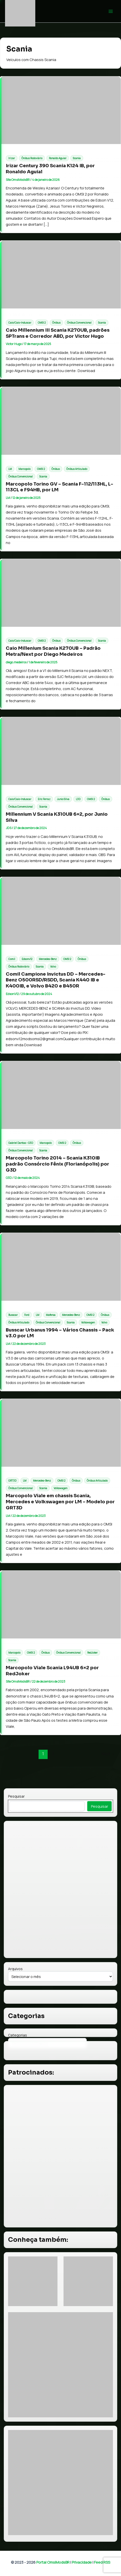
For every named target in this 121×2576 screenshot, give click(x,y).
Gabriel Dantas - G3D (20, 1143)
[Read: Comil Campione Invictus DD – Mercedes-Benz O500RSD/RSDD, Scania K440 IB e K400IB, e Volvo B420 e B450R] (60, 911)
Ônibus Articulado (76, 469)
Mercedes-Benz (48, 959)
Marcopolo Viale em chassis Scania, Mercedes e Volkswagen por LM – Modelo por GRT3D (60, 1501)
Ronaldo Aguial (57, 158)
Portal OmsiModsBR (53, 2562)
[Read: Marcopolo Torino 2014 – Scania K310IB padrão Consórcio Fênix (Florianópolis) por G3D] (60, 1095)
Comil (11, 959)
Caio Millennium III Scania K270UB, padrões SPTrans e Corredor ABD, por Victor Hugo (57, 333)
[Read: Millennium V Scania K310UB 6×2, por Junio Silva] (60, 751)
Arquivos (15, 1968)
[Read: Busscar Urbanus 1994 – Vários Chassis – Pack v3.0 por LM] (60, 1267)
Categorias (17, 2035)
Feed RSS (102, 2562)
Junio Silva (63, 799)
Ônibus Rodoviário (31, 158)
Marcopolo (24, 469)
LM (10, 469)
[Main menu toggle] (110, 11)
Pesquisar (16, 1796)
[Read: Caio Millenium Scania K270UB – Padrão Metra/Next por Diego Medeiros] (60, 593)
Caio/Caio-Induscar (19, 322)
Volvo (53, 966)
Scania (77, 158)
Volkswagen (88, 1322)
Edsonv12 (27, 959)
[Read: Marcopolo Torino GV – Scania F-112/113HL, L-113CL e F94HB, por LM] (60, 421)
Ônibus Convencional (79, 322)
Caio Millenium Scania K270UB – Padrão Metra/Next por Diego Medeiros (53, 651)
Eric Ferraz (44, 799)
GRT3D (12, 1480)
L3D (78, 799)
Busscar (13, 1315)
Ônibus (56, 322)
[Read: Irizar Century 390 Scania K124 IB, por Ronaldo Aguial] (60, 110)
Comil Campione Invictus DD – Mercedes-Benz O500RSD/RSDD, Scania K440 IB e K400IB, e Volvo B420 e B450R (55, 980)
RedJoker (92, 1652)
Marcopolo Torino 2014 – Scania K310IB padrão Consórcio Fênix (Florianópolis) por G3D (57, 1164)
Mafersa (50, 1315)
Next (108, 1754)
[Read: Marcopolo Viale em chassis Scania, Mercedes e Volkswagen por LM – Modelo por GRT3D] (60, 1433)
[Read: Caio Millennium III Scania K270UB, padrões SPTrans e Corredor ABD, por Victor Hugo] (60, 274)
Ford (26, 1315)
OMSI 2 (42, 322)
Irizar (11, 158)
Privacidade (82, 2562)
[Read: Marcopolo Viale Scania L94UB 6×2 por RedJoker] (60, 1604)
